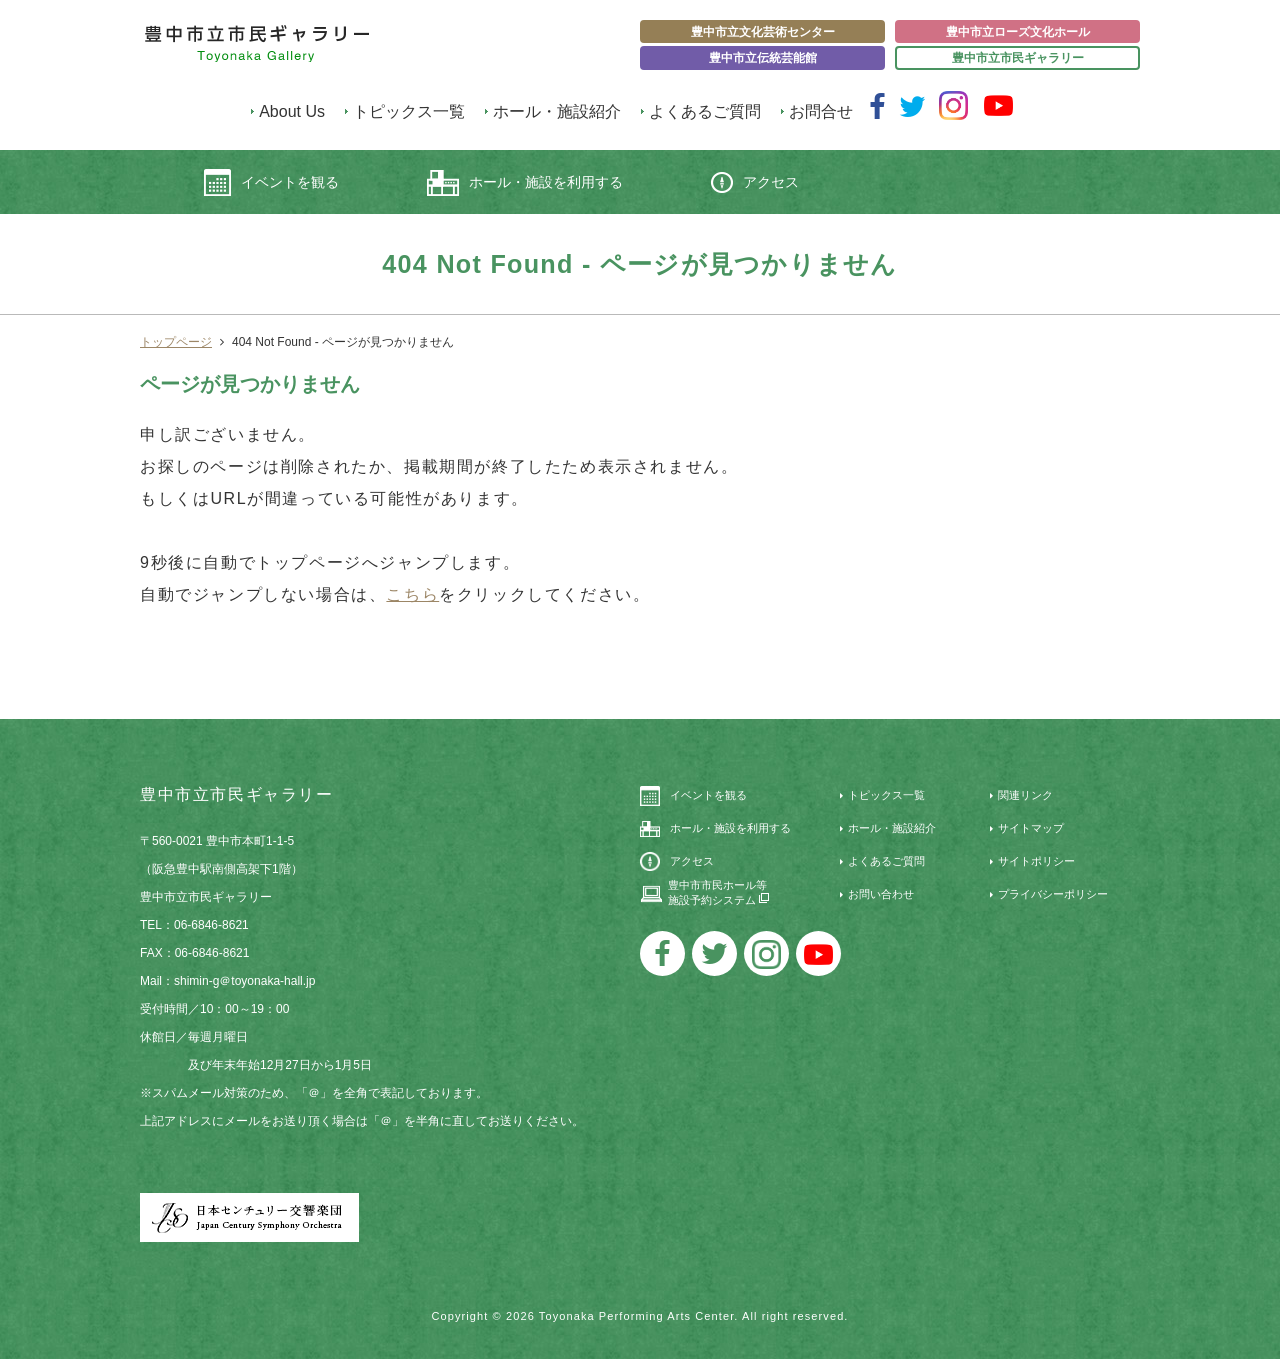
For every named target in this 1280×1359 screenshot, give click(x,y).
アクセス (755, 182)
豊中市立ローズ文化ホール (1018, 32)
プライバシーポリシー (1053, 894)
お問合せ (821, 111)
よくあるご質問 (705, 111)
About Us (292, 111)
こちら (412, 594)
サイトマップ (1031, 828)
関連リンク (1025, 795)
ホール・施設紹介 (557, 111)
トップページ (176, 342)
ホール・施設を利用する (525, 183)
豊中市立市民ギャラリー (1018, 58)
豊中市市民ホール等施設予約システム (718, 892)
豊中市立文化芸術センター (763, 32)
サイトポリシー (1036, 861)
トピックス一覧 (409, 111)
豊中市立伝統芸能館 (763, 58)
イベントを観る (271, 182)
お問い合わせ (881, 894)
